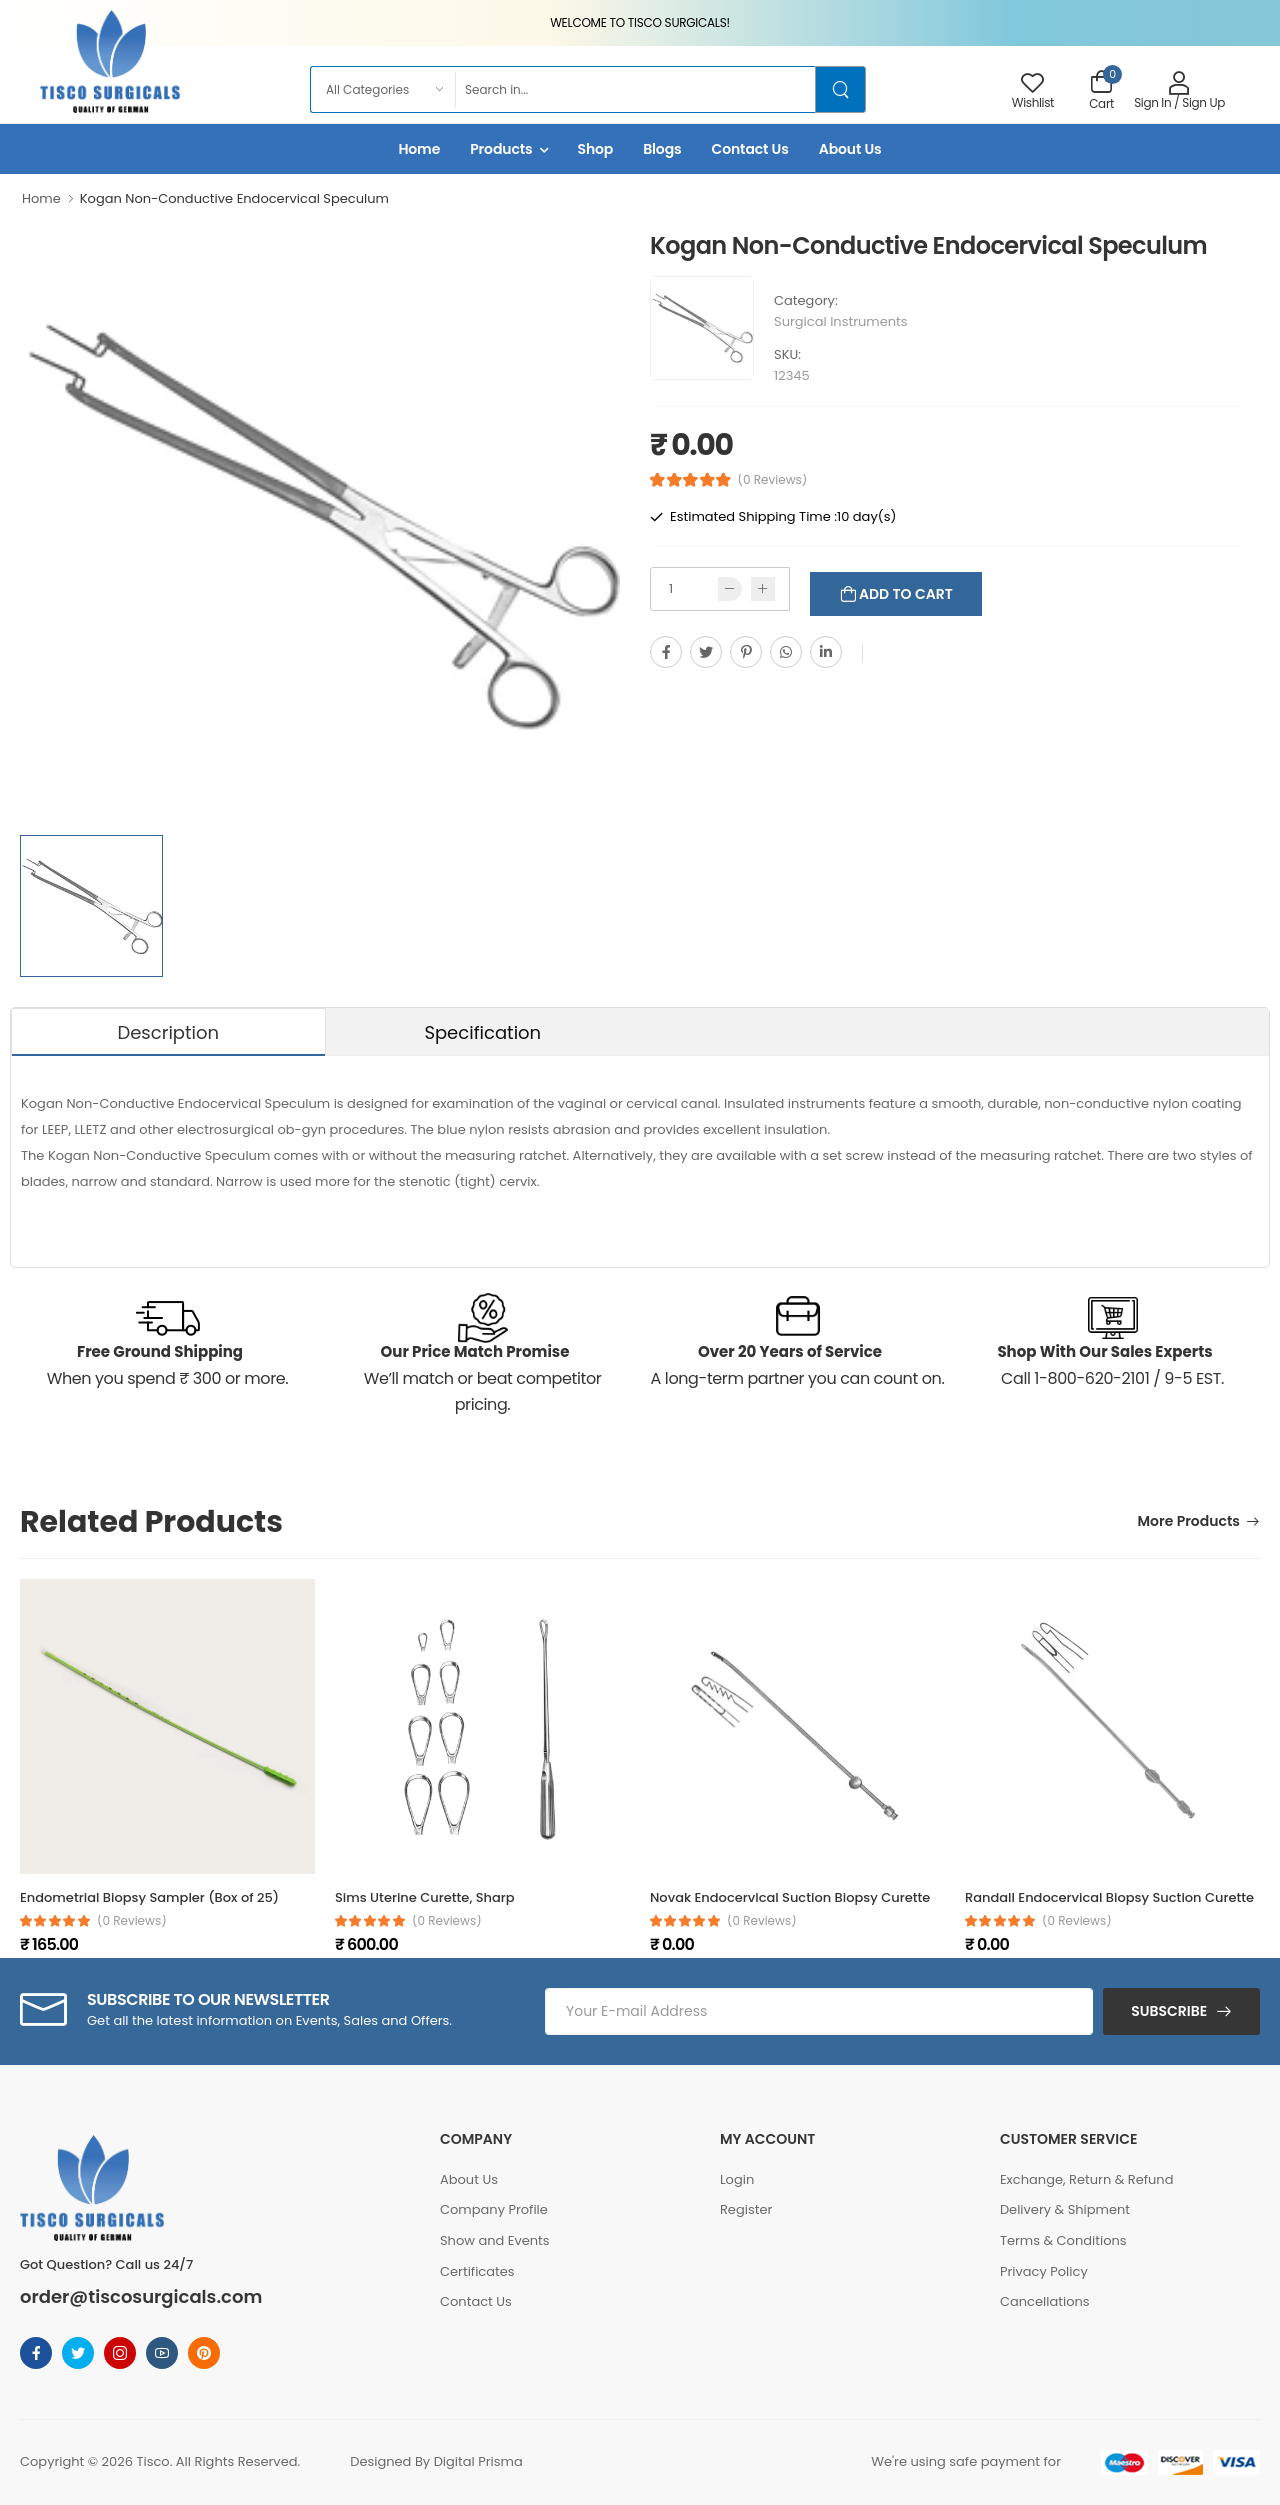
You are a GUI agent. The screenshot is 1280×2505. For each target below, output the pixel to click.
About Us (850, 149)
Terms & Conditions (1063, 2240)
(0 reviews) (132, 1921)
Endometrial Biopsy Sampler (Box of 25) (149, 1897)
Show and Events (495, 2240)
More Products (1189, 1522)
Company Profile (494, 2209)
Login (737, 2179)
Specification (482, 1032)
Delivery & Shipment (1065, 2209)
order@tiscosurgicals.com (141, 2297)
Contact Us (750, 149)
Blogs (662, 149)
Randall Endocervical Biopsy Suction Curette (1109, 1897)
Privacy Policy (1044, 2271)
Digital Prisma (478, 2461)
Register (746, 2209)
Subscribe (1169, 2011)
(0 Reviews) (773, 480)
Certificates (477, 2271)
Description (168, 1032)
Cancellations (1045, 2301)
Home (419, 149)
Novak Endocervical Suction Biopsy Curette (790, 1897)
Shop (596, 149)
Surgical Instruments (841, 321)
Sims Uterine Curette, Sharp (425, 1897)
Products (501, 149)
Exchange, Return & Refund (1087, 2179)
